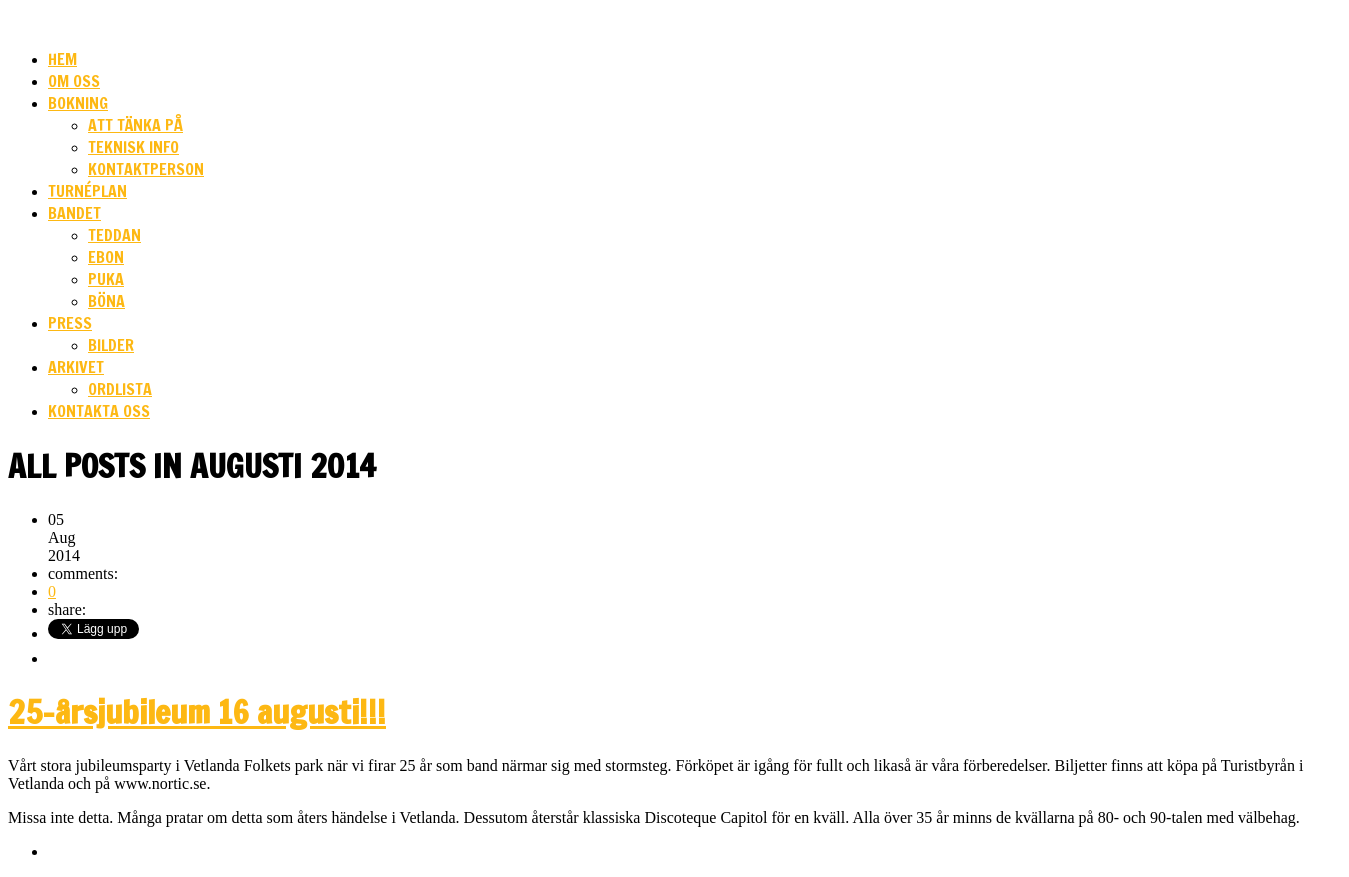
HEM (62, 59)
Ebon (106, 257)
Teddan (114, 235)
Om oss (74, 81)
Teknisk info (133, 147)
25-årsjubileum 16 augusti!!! (197, 712)
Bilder (111, 345)
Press (70, 323)
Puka (106, 279)
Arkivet (76, 367)
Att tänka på (135, 125)
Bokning (78, 103)
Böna (106, 301)
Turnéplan (87, 191)
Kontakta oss (99, 411)
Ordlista (120, 389)
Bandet (74, 213)
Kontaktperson (146, 169)
